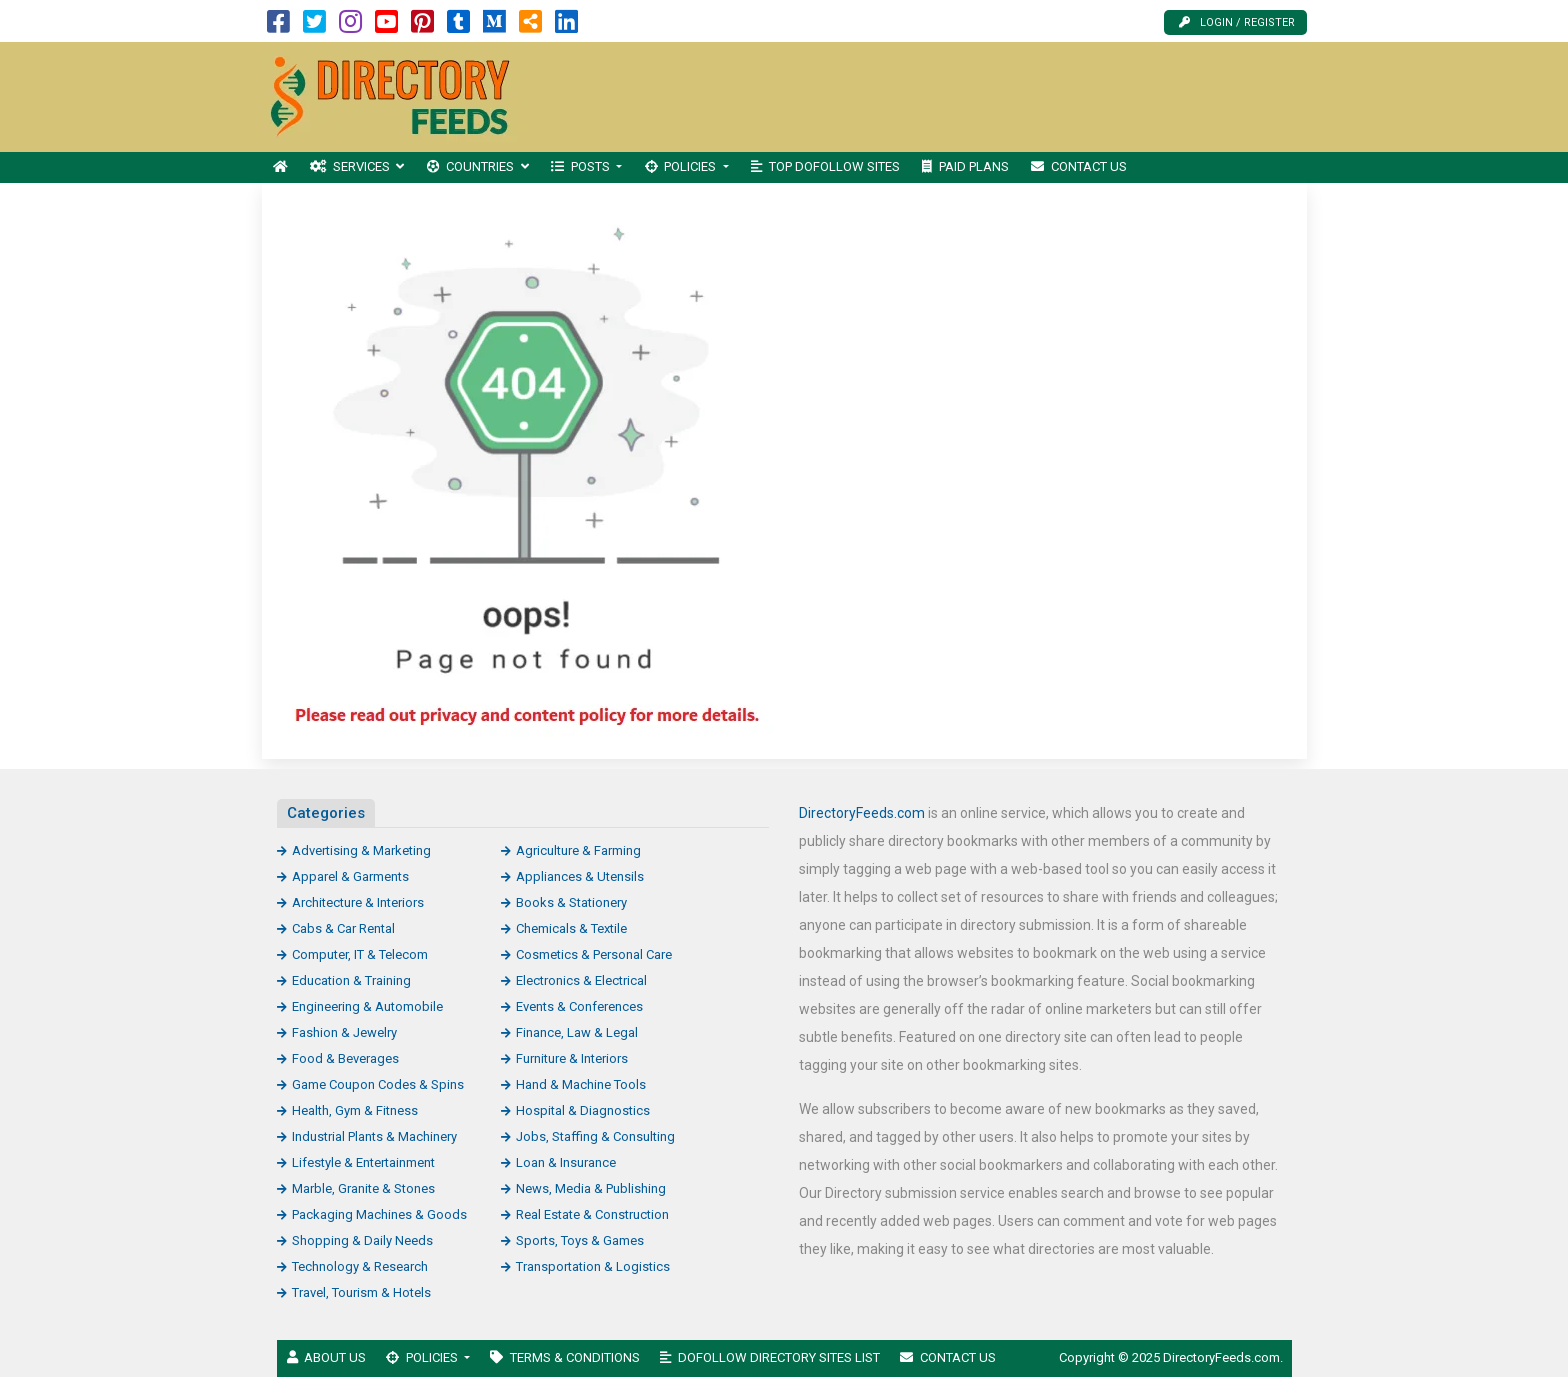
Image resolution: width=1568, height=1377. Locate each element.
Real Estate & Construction (592, 1214)
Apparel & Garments (350, 876)
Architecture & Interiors (358, 902)
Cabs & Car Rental (343, 928)
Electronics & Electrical (581, 980)
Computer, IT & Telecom (360, 954)
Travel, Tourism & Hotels (361, 1292)
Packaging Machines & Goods (379, 1214)
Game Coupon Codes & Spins (378, 1084)
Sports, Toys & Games (580, 1240)
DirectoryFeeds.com (862, 813)
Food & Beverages (345, 1058)
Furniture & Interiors (572, 1058)
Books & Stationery (571, 902)
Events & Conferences (579, 1006)
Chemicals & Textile (571, 928)
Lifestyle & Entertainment (363, 1162)
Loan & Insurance (566, 1162)
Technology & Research (360, 1266)
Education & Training (351, 980)
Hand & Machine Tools (581, 1084)
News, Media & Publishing (591, 1188)
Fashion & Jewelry (344, 1032)
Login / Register (1237, 22)
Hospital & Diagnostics (583, 1110)
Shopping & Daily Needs (362, 1240)
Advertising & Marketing (361, 850)
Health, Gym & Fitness (355, 1110)
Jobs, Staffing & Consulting (595, 1136)
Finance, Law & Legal (577, 1032)
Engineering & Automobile (367, 1006)
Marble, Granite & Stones (363, 1188)
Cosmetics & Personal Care (594, 954)
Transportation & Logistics (593, 1266)
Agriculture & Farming (578, 850)
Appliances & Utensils (580, 876)
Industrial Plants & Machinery (374, 1136)
